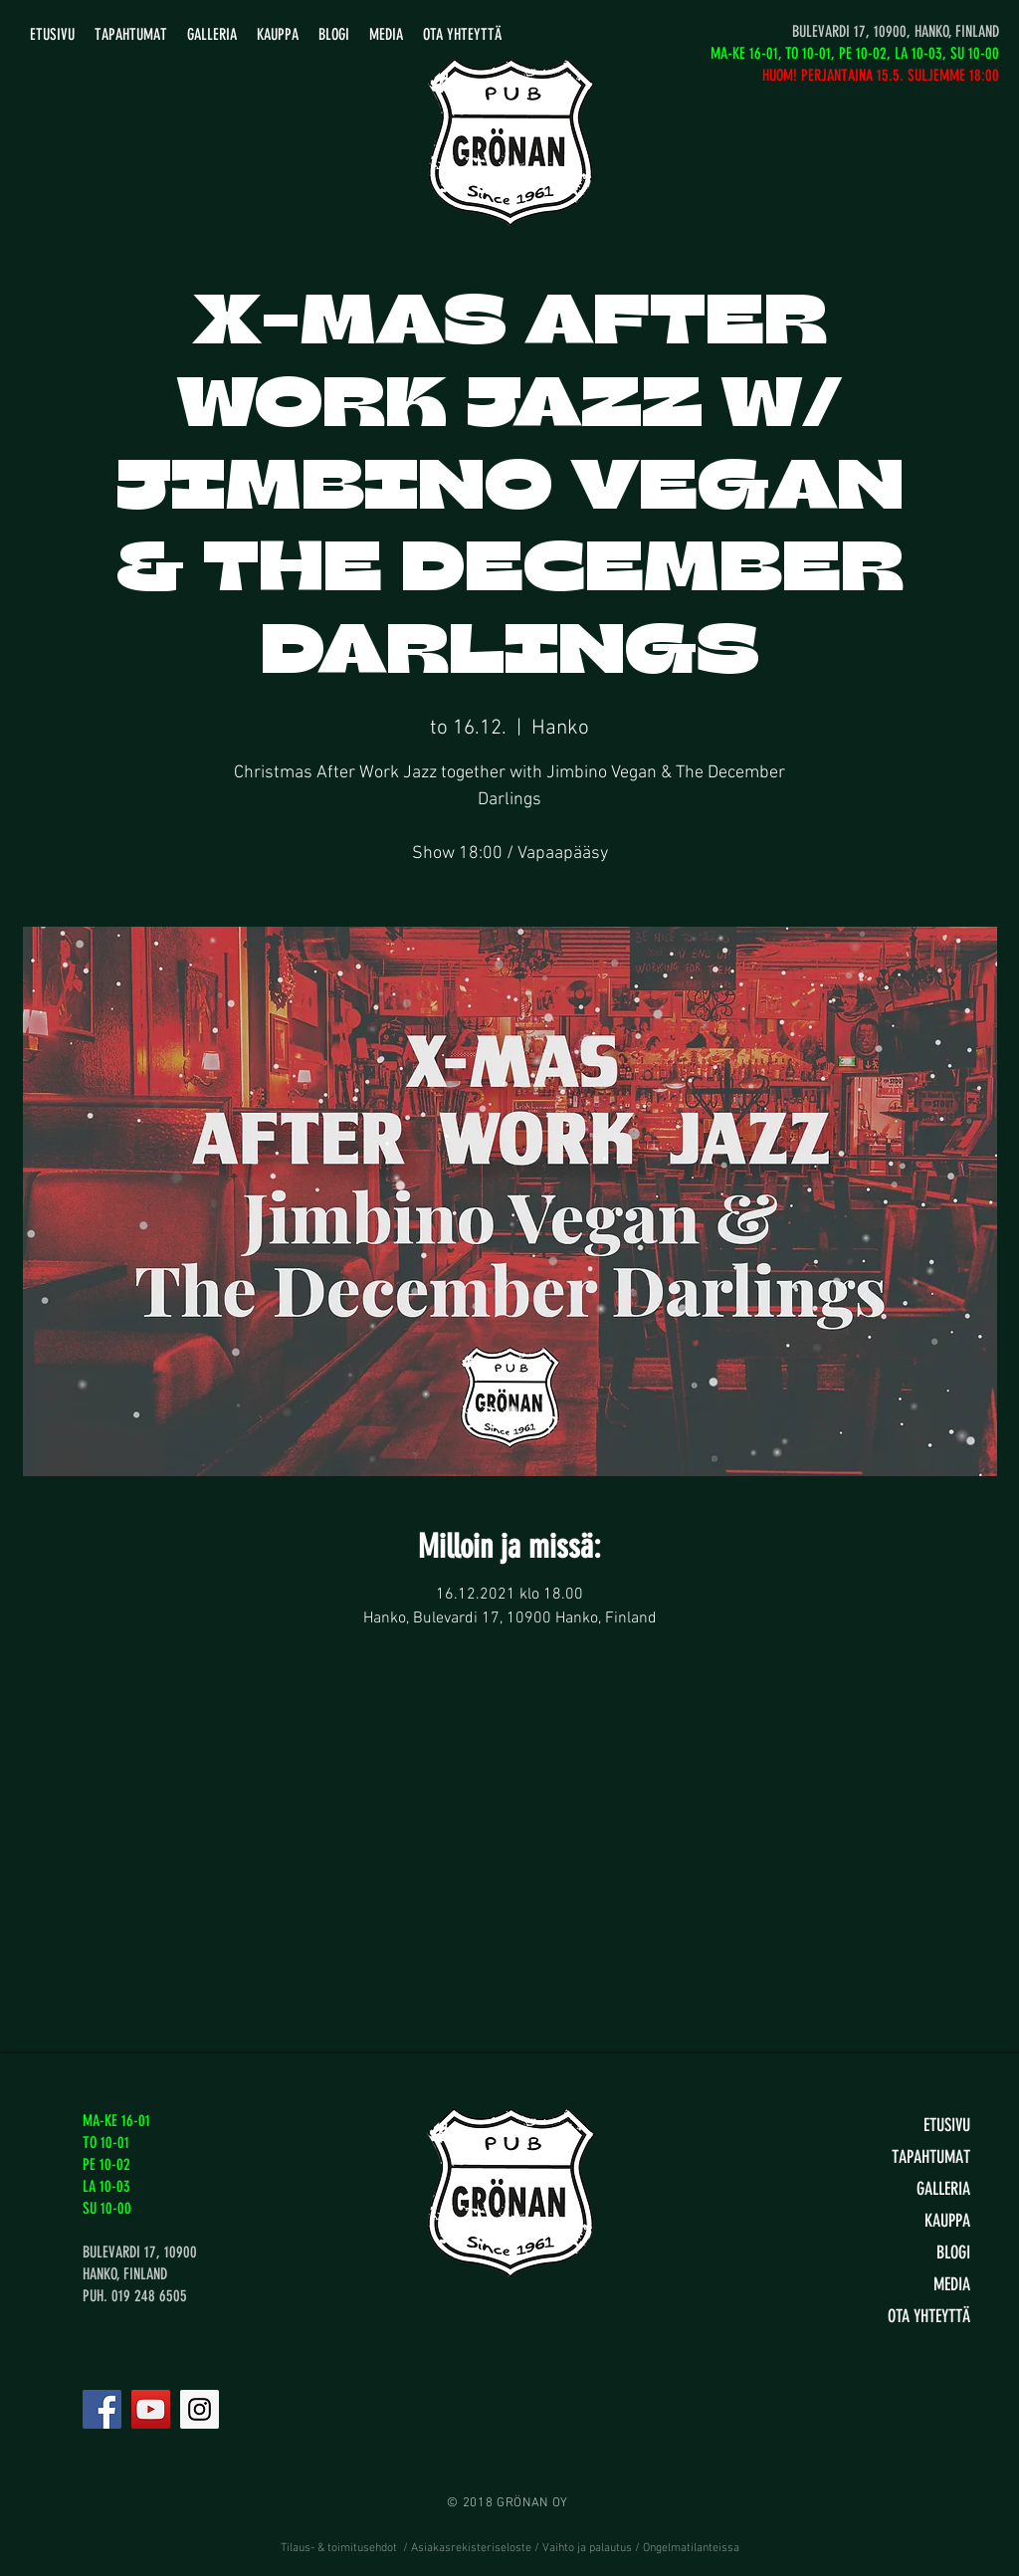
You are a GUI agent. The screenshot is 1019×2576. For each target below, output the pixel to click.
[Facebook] (102, 2409)
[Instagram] (199, 2409)
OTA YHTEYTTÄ (929, 2316)
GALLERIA (943, 2189)
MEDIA (951, 2284)
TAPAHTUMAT (931, 2157)
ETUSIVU (946, 2125)
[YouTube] (150, 2409)
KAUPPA (947, 2221)
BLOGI (953, 2252)
